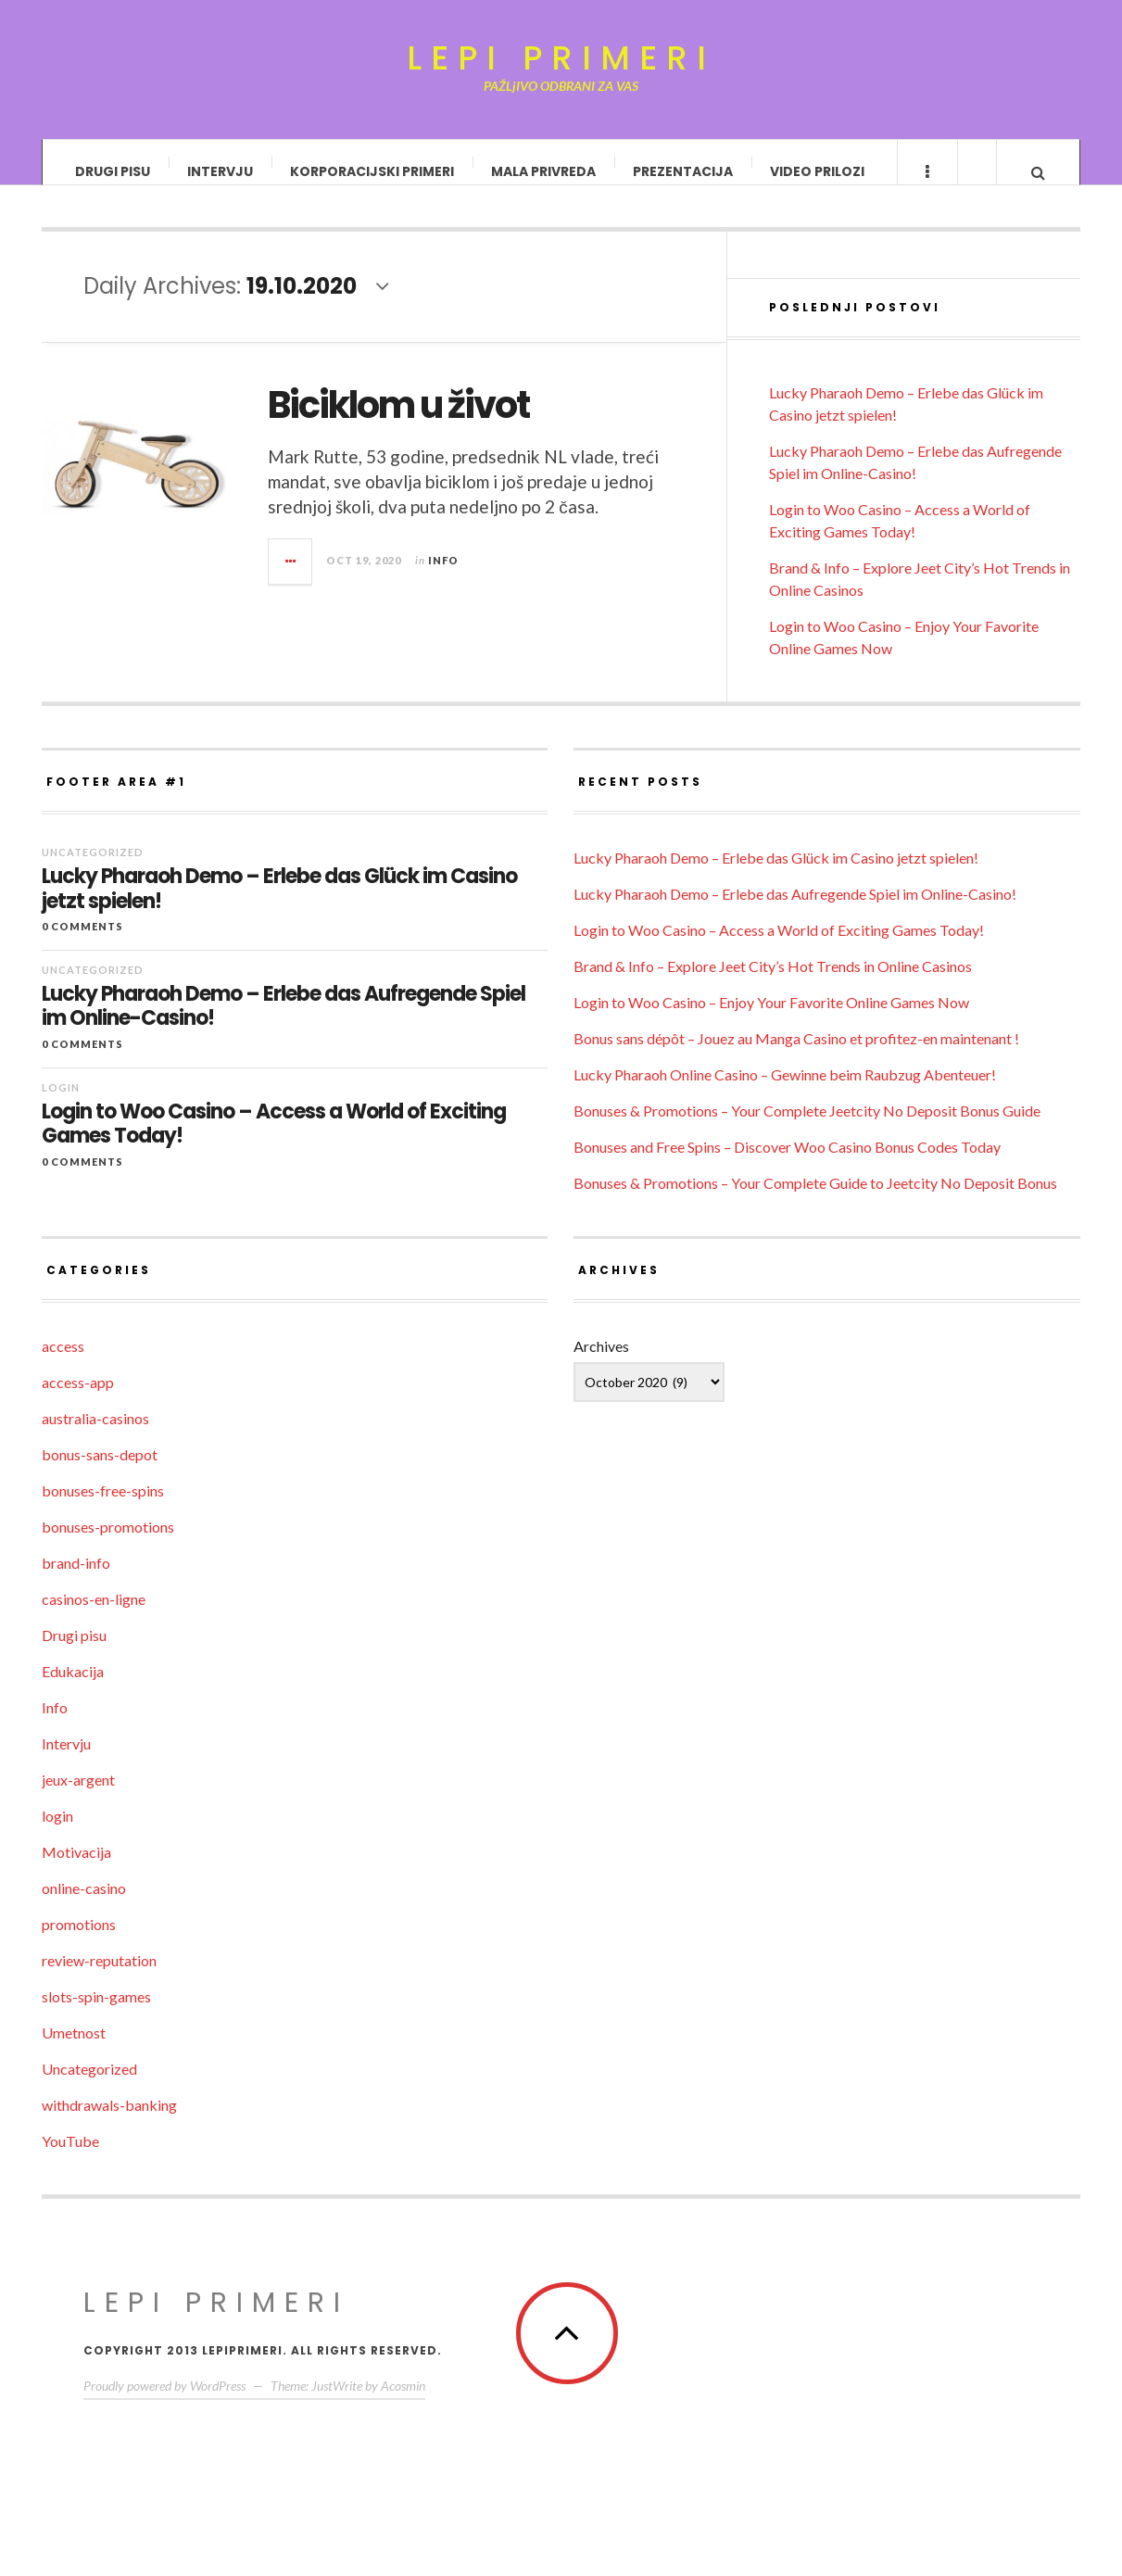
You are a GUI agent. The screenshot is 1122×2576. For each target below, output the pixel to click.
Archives (601, 1364)
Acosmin (403, 2404)
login (61, 1106)
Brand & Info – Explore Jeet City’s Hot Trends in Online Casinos (773, 984)
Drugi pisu (112, 171)
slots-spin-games (96, 2015)
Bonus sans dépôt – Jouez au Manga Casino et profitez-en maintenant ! (796, 1057)
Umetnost (74, 2051)
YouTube (70, 2159)
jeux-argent (78, 1798)
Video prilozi (817, 171)
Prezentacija (683, 171)
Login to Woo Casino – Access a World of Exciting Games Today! (274, 1143)
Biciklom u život (398, 423)
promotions (79, 1942)
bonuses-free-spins (103, 1509)
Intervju (220, 171)
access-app (78, 1400)
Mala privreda (543, 171)
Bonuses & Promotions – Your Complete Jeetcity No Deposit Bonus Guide (807, 1129)
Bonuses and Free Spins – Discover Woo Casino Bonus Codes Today (787, 1165)
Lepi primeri (561, 58)
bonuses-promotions (108, 1545)
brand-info (76, 1581)
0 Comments (82, 945)
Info (443, 578)
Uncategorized (93, 871)
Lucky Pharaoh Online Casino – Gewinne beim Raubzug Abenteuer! (785, 1093)
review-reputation (99, 1979)
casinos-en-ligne (93, 1617)
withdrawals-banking (109, 2123)
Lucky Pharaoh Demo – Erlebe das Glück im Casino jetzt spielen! (279, 907)
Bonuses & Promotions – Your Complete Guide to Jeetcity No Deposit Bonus (815, 1201)
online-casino (84, 1906)
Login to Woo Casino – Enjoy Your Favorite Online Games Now (771, 1020)
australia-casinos (95, 1437)
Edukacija (73, 1689)
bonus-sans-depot (100, 1473)
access (63, 1364)
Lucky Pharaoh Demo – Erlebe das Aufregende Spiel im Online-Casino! (283, 1025)
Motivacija (76, 1870)
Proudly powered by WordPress (164, 2404)
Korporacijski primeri (372, 171)
